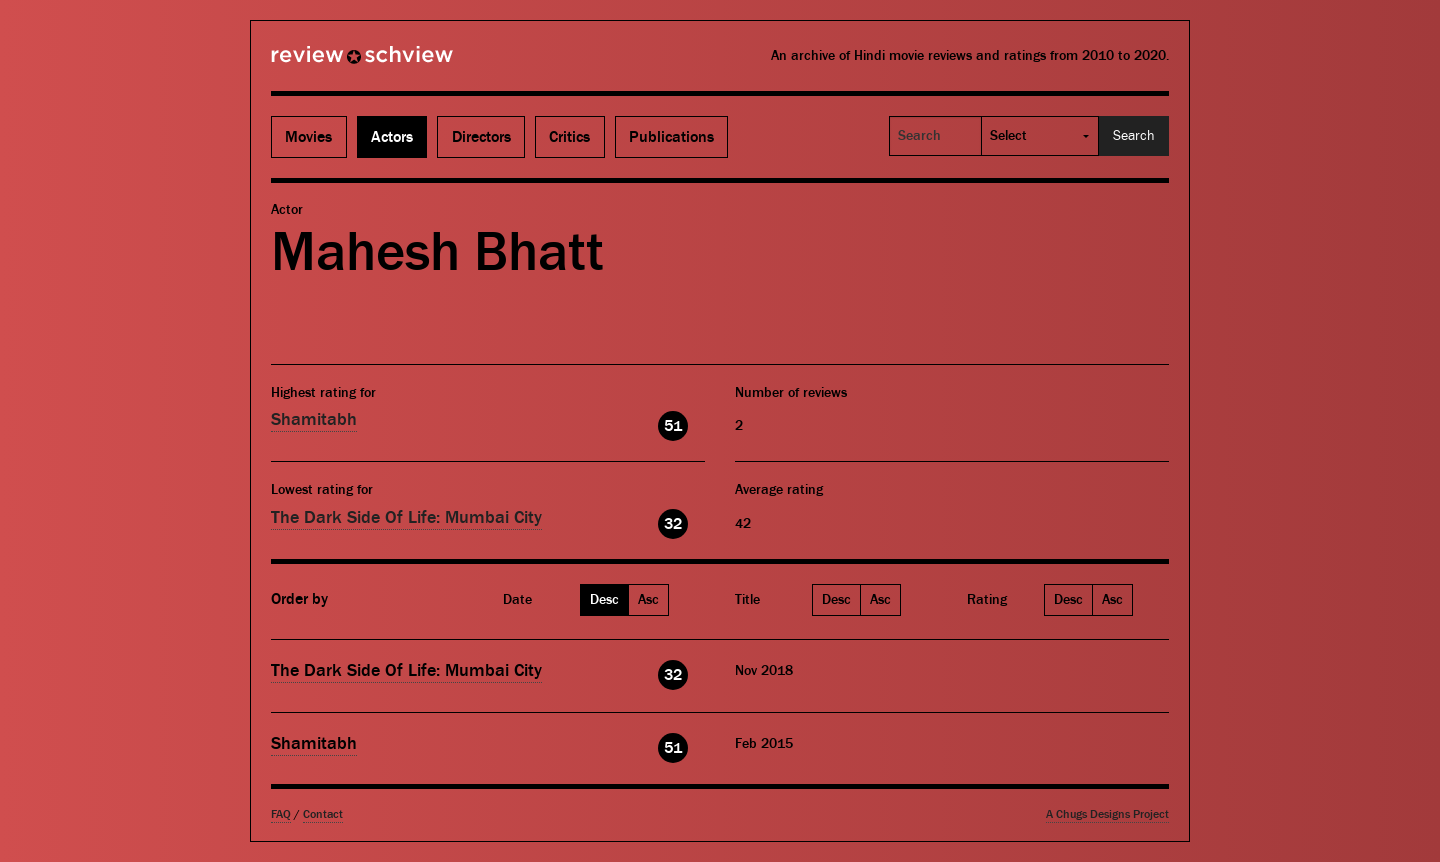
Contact (323, 814)
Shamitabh (314, 419)
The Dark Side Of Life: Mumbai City (406, 517)
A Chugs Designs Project (1107, 814)
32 (673, 524)
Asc (648, 600)
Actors (392, 137)
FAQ (281, 814)
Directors (481, 137)
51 (673, 426)
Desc (604, 600)
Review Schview (328, 63)
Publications (671, 137)
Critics (569, 137)
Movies (308, 137)
